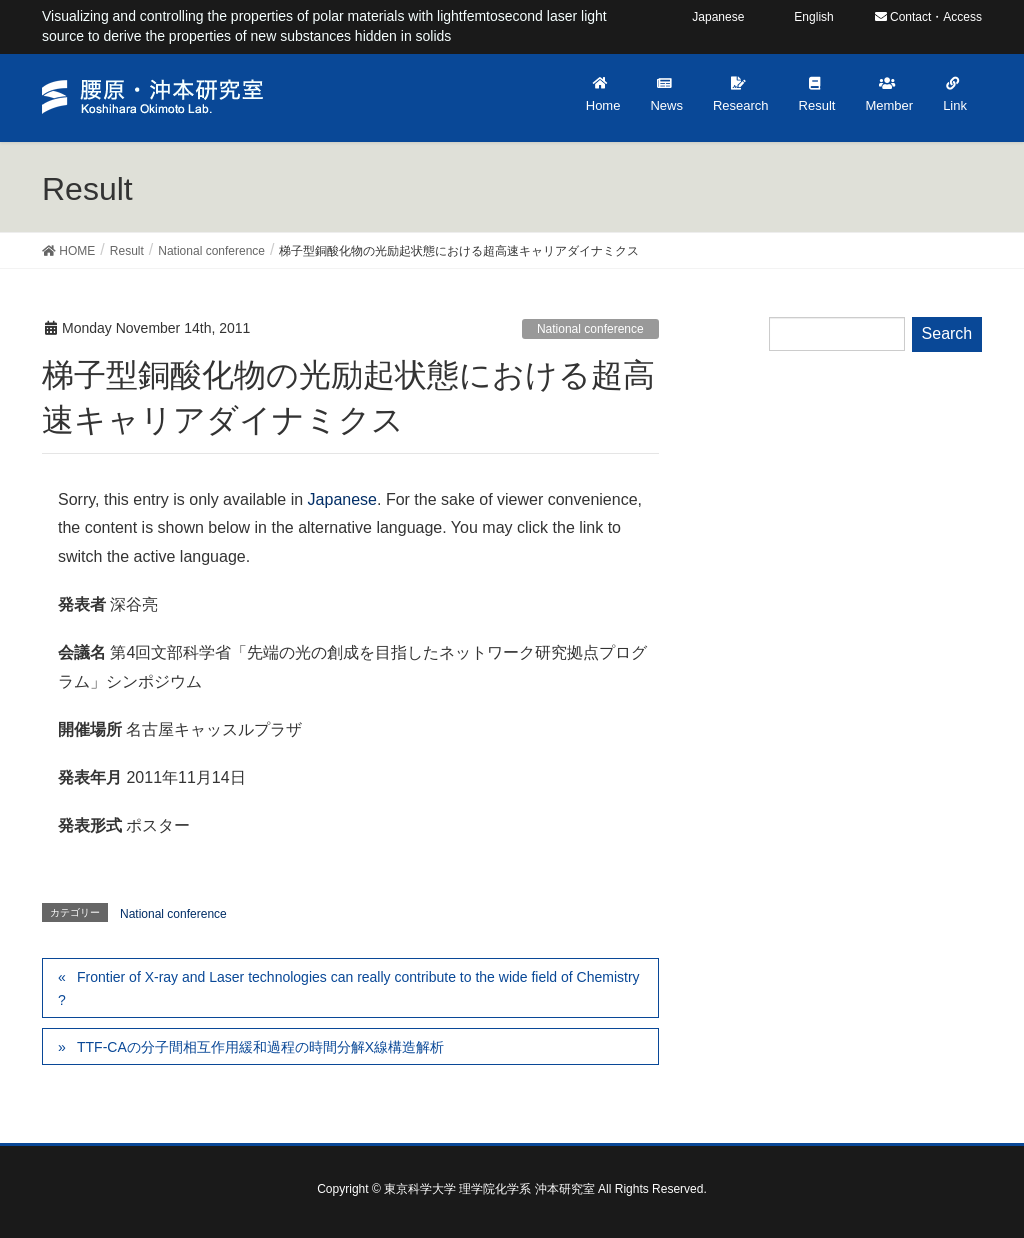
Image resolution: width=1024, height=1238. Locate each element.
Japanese (342, 499)
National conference (590, 329)
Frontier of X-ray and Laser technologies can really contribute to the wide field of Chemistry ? (349, 988)
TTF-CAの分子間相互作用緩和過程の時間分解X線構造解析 (260, 1047)
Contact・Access (928, 17)
